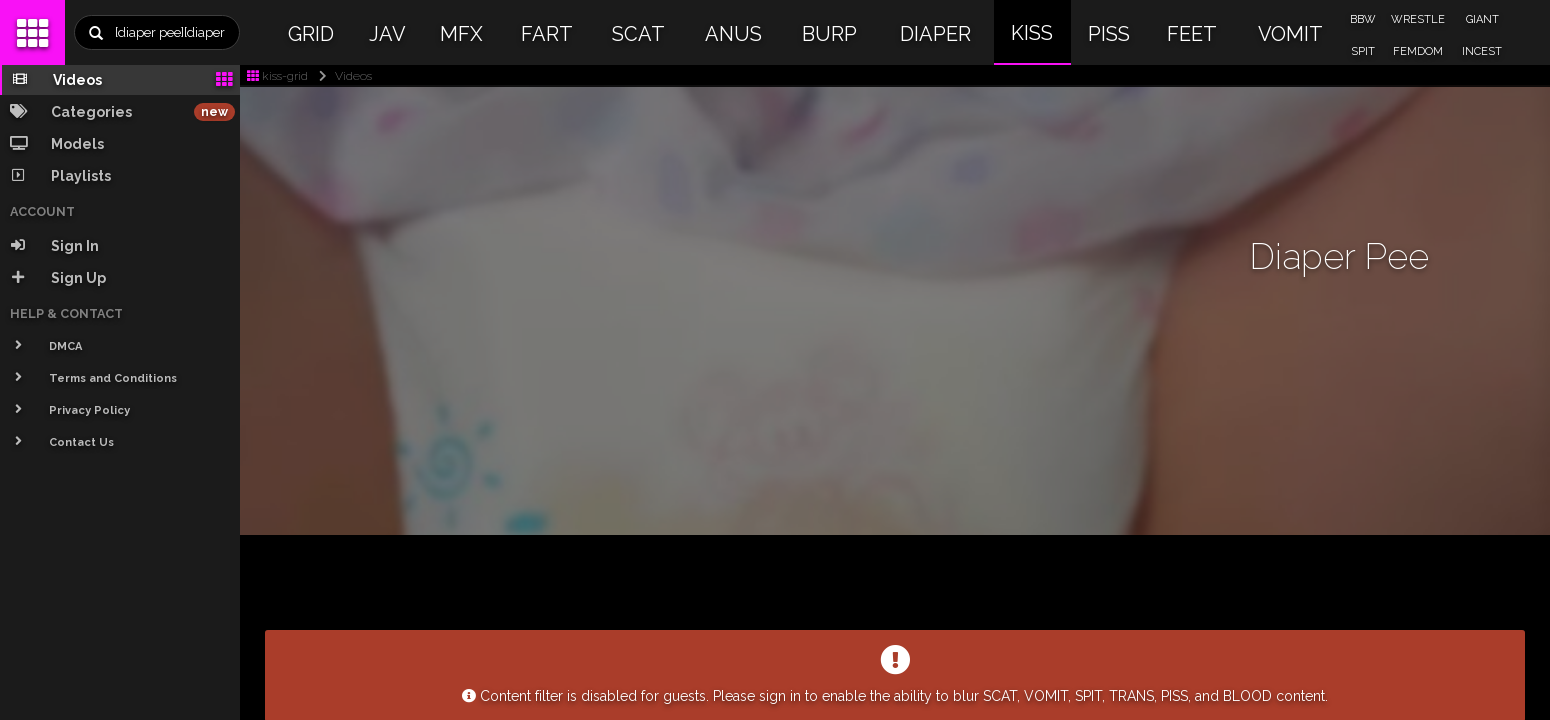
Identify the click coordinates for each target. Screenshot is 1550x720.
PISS (1109, 34)
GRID (311, 34)
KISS (1032, 33)
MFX (461, 34)
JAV (387, 34)
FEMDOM (1418, 51)
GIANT (1482, 19)
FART (547, 34)
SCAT (638, 34)
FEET (1192, 34)
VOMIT (1290, 34)
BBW (1363, 19)
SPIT (1363, 51)
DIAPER (935, 34)
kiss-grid (277, 76)
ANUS (733, 34)
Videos (341, 76)
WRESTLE (1418, 19)
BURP (829, 34)
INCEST (1482, 51)
